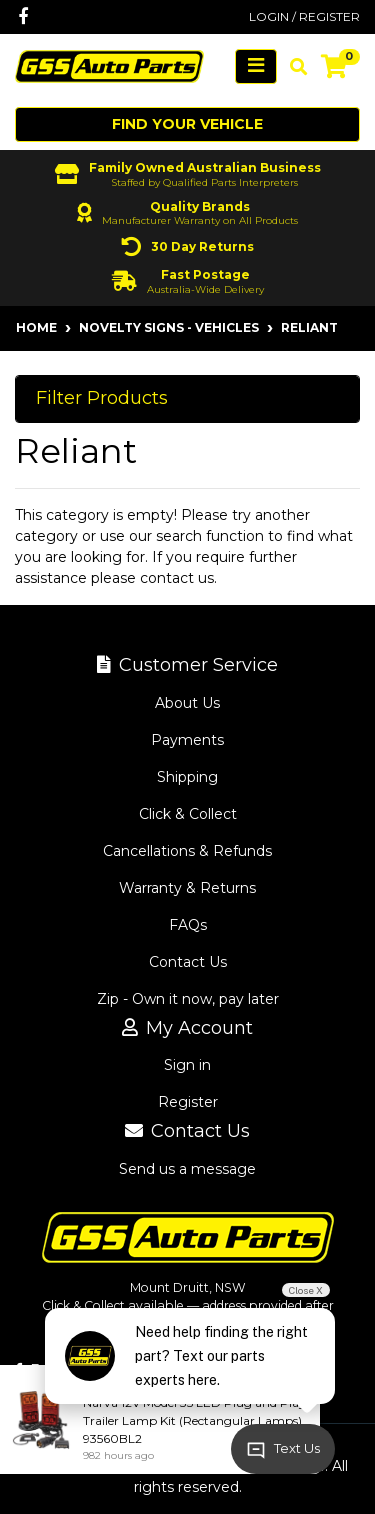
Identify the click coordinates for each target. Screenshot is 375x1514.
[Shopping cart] (334, 67)
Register (188, 1102)
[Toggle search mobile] (292, 67)
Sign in (187, 1065)
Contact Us (188, 962)
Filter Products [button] (102, 398)
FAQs (188, 925)
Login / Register (304, 16)
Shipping (187, 777)
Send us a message (187, 1169)
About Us (187, 703)
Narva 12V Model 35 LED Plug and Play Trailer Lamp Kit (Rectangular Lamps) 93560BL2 (194, 1420)
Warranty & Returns (187, 888)
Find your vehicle (187, 124)
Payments (187, 740)
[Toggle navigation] (256, 66)
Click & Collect (188, 814)
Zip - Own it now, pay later (188, 999)
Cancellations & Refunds (187, 851)
